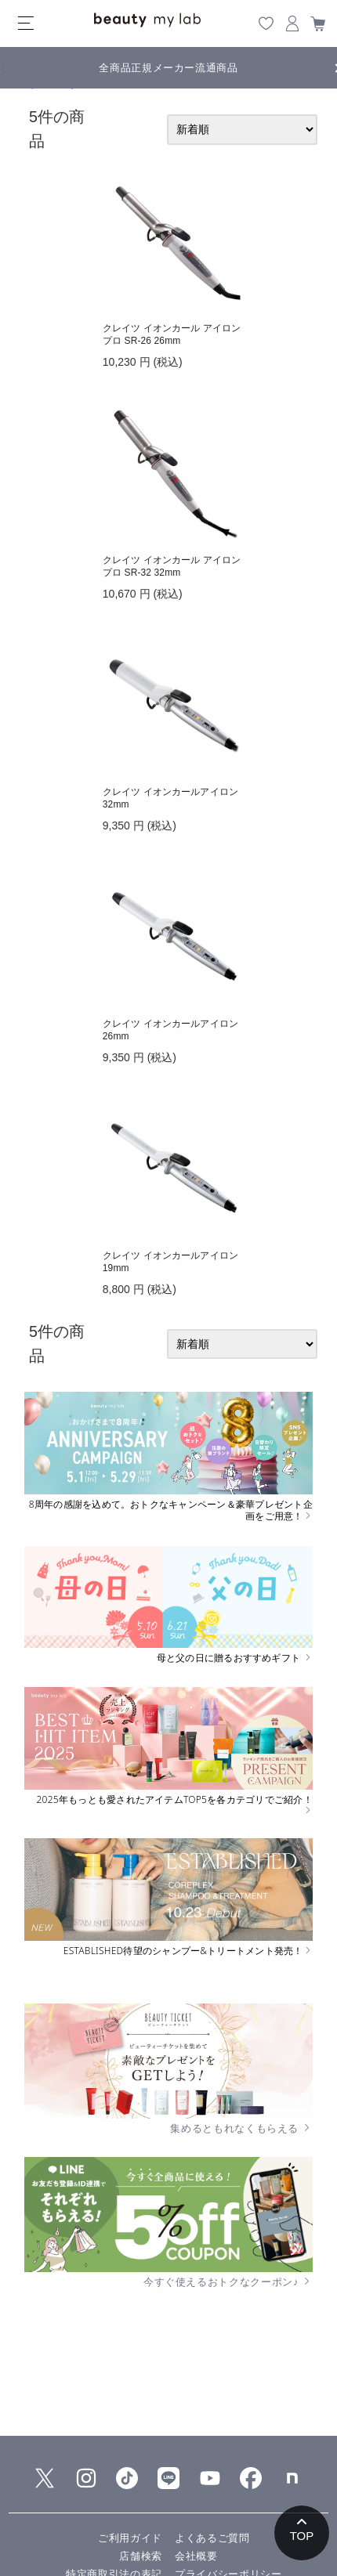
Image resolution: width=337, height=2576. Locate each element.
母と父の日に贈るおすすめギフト (235, 1658)
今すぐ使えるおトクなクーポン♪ (228, 2281)
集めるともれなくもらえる (241, 2128)
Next (325, 66)
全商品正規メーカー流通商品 (168, 68)
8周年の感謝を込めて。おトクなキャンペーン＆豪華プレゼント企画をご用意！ (171, 1510)
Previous (12, 66)
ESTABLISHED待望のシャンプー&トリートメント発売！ (188, 1951)
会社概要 (196, 2556)
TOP (302, 2535)
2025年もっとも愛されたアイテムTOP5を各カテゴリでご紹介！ (174, 1804)
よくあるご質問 (212, 2538)
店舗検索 (140, 2556)
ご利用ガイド (130, 2538)
